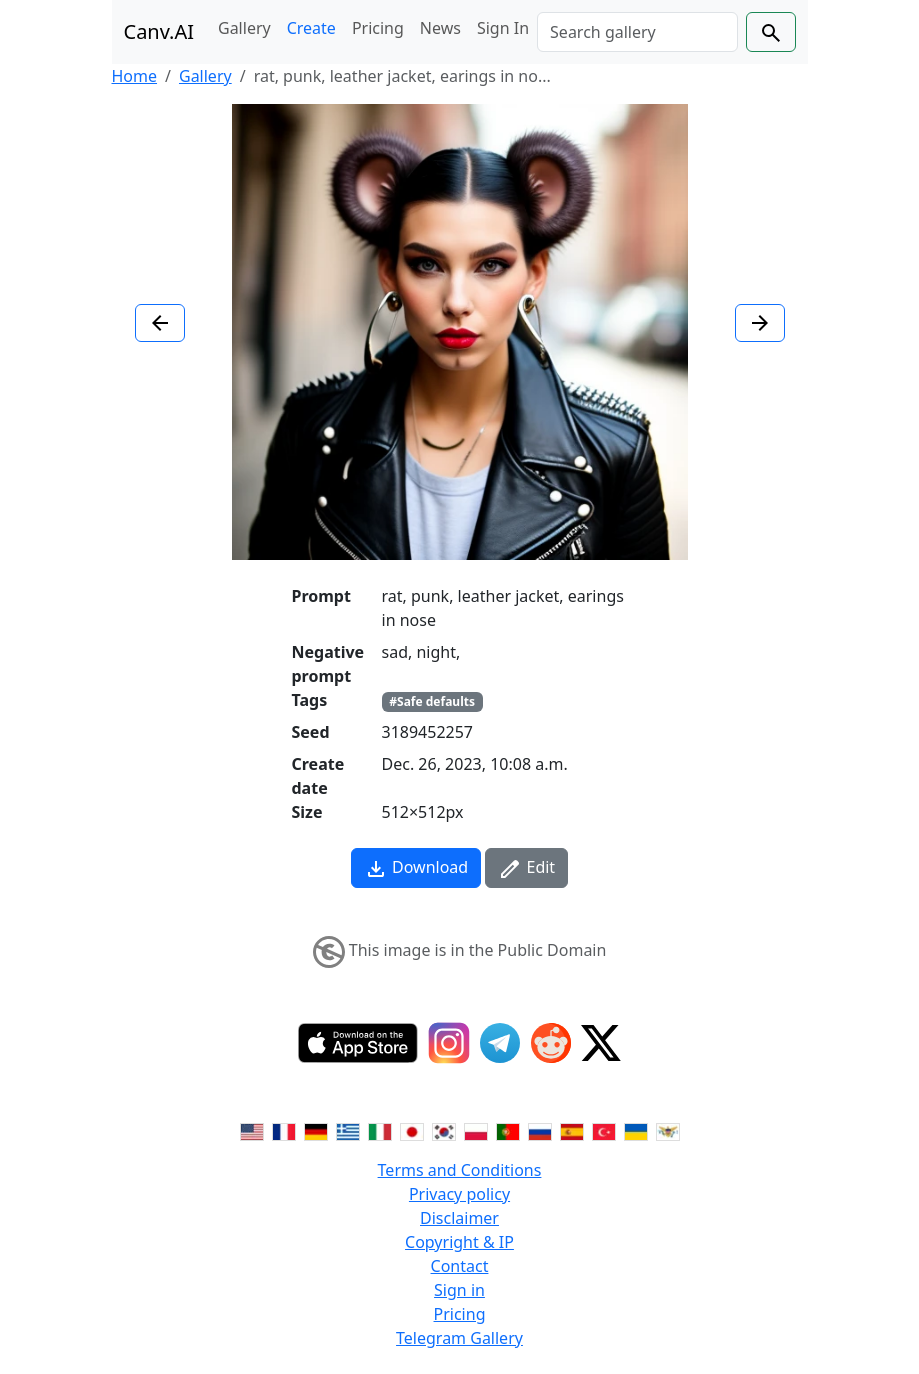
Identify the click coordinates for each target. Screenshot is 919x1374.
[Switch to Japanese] (412, 1130)
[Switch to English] (252, 1130)
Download (416, 868)
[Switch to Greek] (348, 1130)
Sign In (503, 28)
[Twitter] (601, 1043)
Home (135, 76)
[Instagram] (449, 1043)
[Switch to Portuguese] (508, 1130)
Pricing (378, 28)
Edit (526, 868)
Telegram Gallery (459, 1338)
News (440, 28)
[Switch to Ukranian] (636, 1130)
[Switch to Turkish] (604, 1130)
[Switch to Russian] (540, 1130)
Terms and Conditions (460, 1170)
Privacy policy (459, 1194)
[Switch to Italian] (380, 1130)
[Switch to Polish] (476, 1130)
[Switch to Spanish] (572, 1130)
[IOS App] (358, 1043)
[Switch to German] (316, 1130)
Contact (460, 1266)
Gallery (244, 28)
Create (311, 28)
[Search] (637, 32)
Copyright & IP (459, 1242)
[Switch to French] (284, 1130)
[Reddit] (551, 1043)
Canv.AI (159, 31)
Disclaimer (459, 1218)
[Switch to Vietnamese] (668, 1130)
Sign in (459, 1290)
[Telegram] (500, 1043)
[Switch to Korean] (444, 1130)
